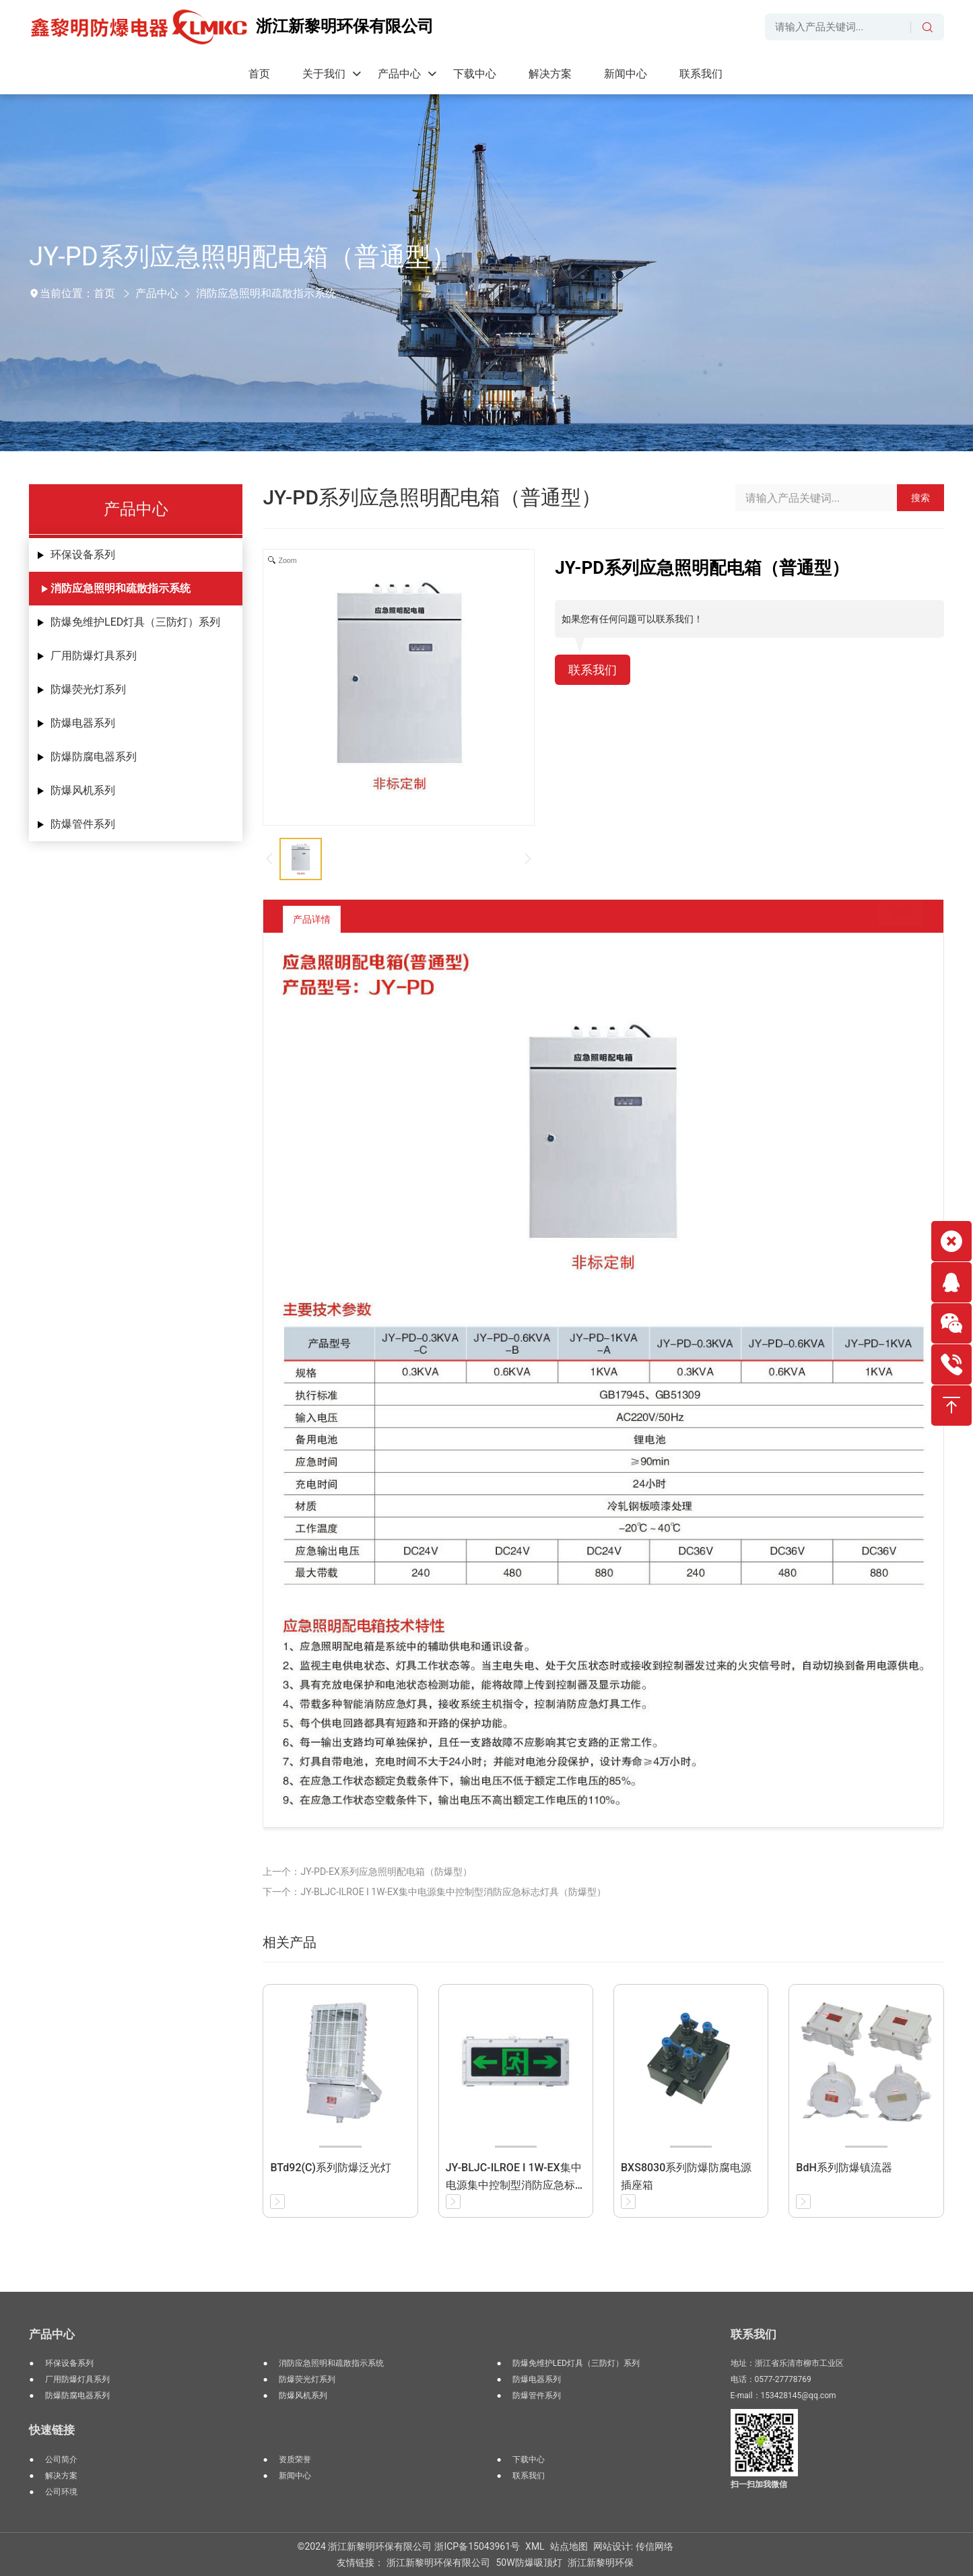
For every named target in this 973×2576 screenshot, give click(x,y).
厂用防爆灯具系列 (94, 655)
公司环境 (61, 2492)
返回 (891, 919)
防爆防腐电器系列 (94, 756)
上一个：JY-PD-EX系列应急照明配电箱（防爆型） (367, 1871)
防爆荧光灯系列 (88, 689)
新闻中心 (295, 2475)
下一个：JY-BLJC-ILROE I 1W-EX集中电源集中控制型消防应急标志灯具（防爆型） (434, 1891)
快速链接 (52, 2430)
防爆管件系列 (83, 824)
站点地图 (569, 2546)
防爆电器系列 (83, 723)
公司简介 (61, 2459)
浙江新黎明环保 (601, 2562)
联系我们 (595, 671)
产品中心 (156, 293)
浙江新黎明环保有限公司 (438, 2562)
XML (535, 2546)
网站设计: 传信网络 (633, 2546)
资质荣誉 (295, 2459)
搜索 (920, 497)
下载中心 (528, 2459)
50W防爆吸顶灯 (529, 2562)
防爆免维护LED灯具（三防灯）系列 (135, 622)
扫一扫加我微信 (759, 2484)
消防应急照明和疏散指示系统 (266, 293)
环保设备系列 (83, 554)
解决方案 (61, 2475)
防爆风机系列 (83, 790)
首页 (104, 293)
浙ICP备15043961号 (477, 2546)
